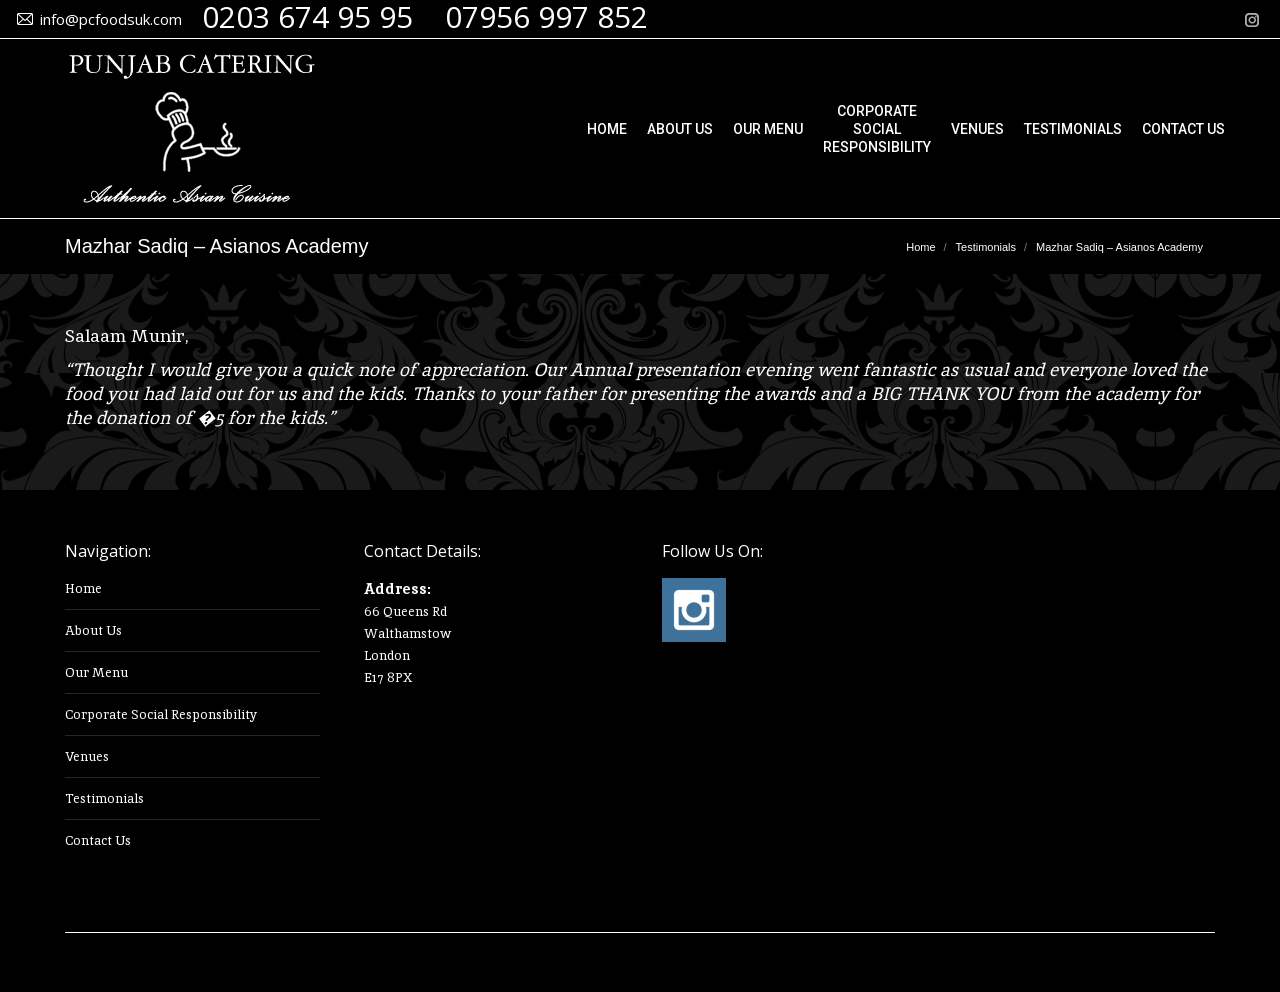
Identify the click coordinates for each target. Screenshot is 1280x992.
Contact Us (98, 840)
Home (83, 588)
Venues (87, 756)
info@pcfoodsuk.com (111, 19)
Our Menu (96, 672)
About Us (93, 630)
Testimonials (104, 798)
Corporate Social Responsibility (161, 714)
